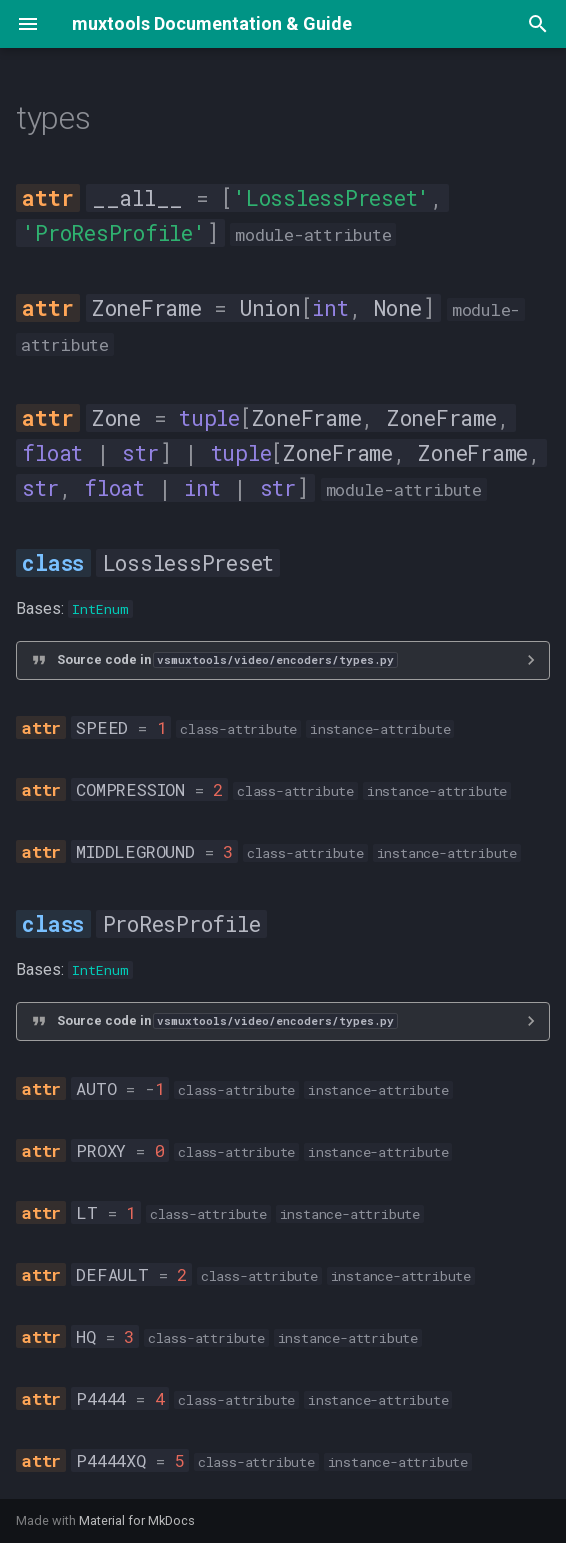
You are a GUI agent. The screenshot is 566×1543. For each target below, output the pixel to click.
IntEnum (100, 609)
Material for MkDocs (137, 1520)
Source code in (227, 659)
